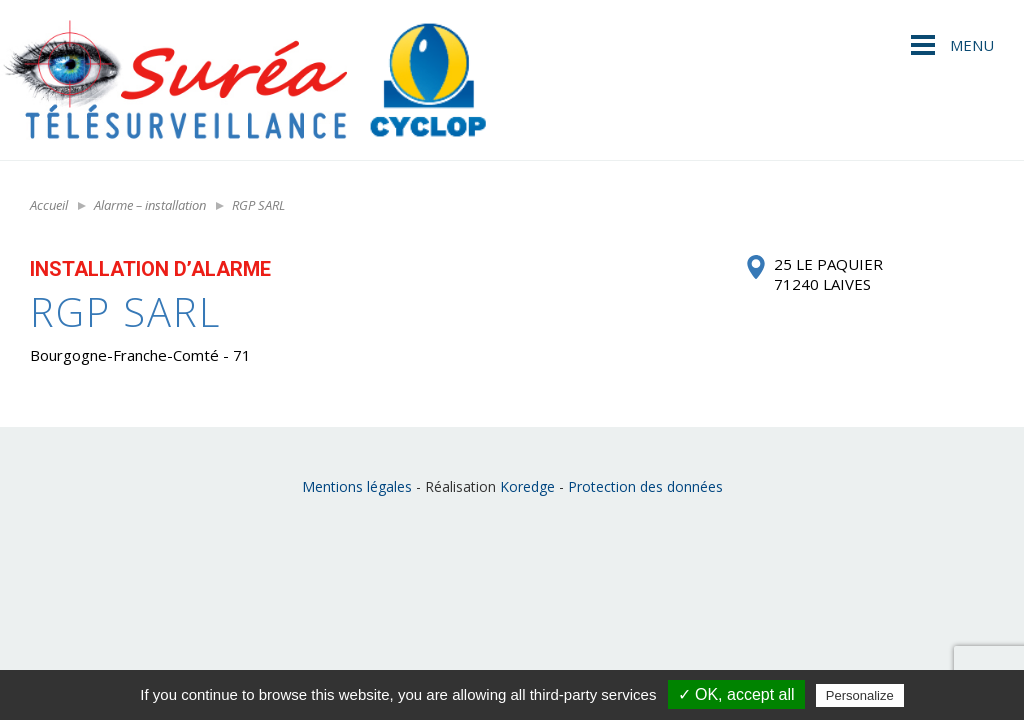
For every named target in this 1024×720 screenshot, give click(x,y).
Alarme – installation (150, 205)
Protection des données (645, 486)
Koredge (527, 486)
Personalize (860, 695)
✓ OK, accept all (736, 694)
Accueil (49, 205)
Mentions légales (357, 486)
